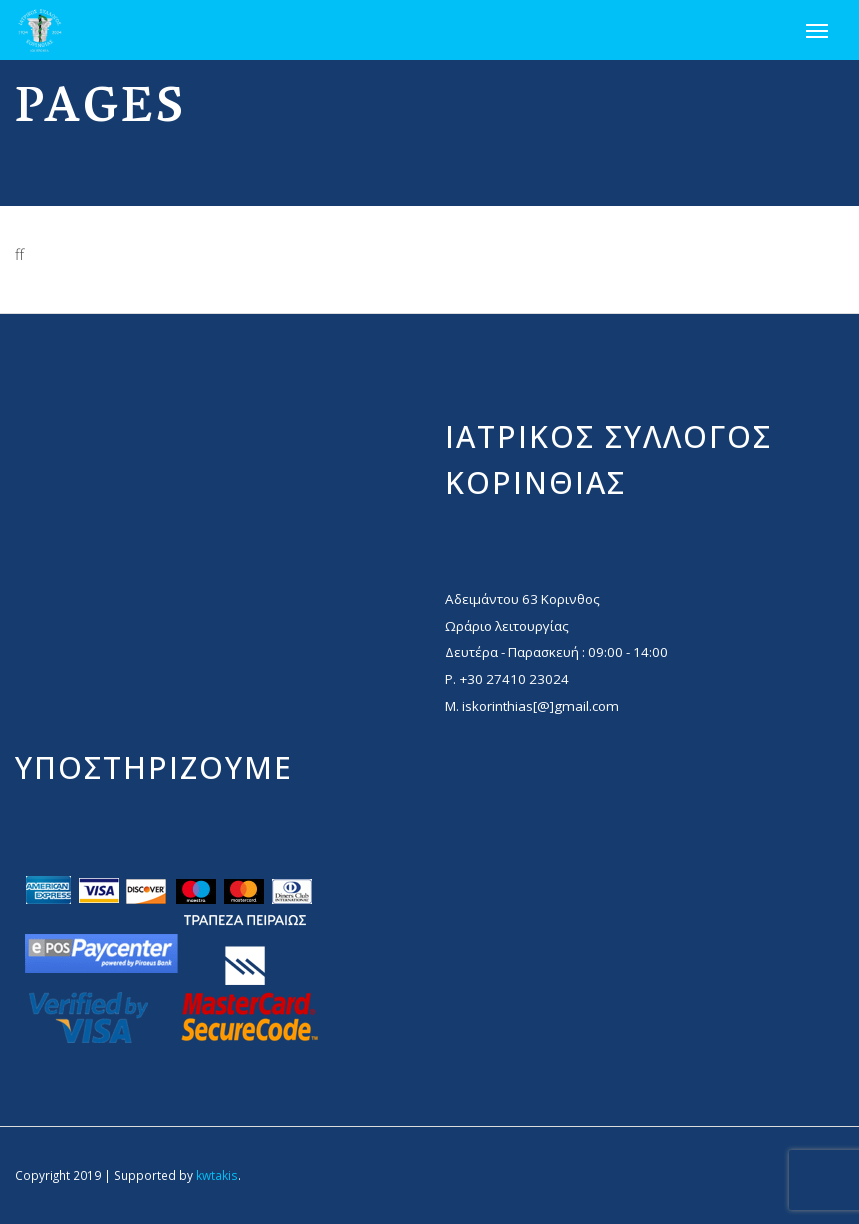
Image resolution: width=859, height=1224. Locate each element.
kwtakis (217, 1175)
